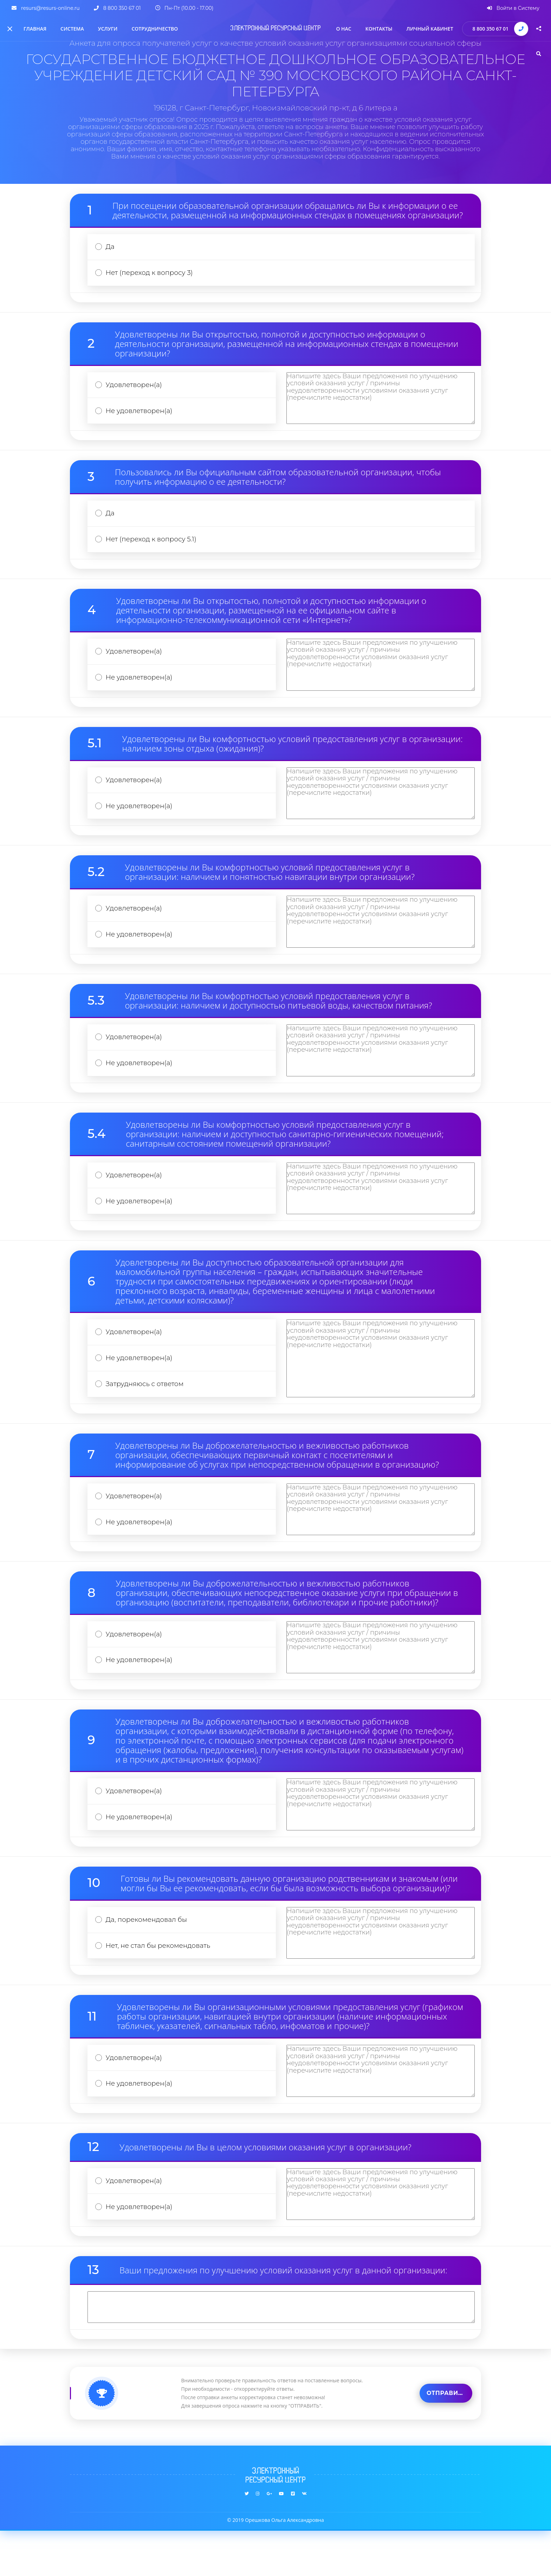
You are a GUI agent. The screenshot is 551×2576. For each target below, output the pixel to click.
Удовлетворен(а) (135, 388)
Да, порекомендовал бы (148, 1957)
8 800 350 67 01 (490, 28)
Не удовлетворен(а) (140, 416)
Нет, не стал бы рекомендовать (160, 1984)
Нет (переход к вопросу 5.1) (153, 547)
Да (111, 247)
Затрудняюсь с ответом (146, 1411)
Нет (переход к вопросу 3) (151, 275)
